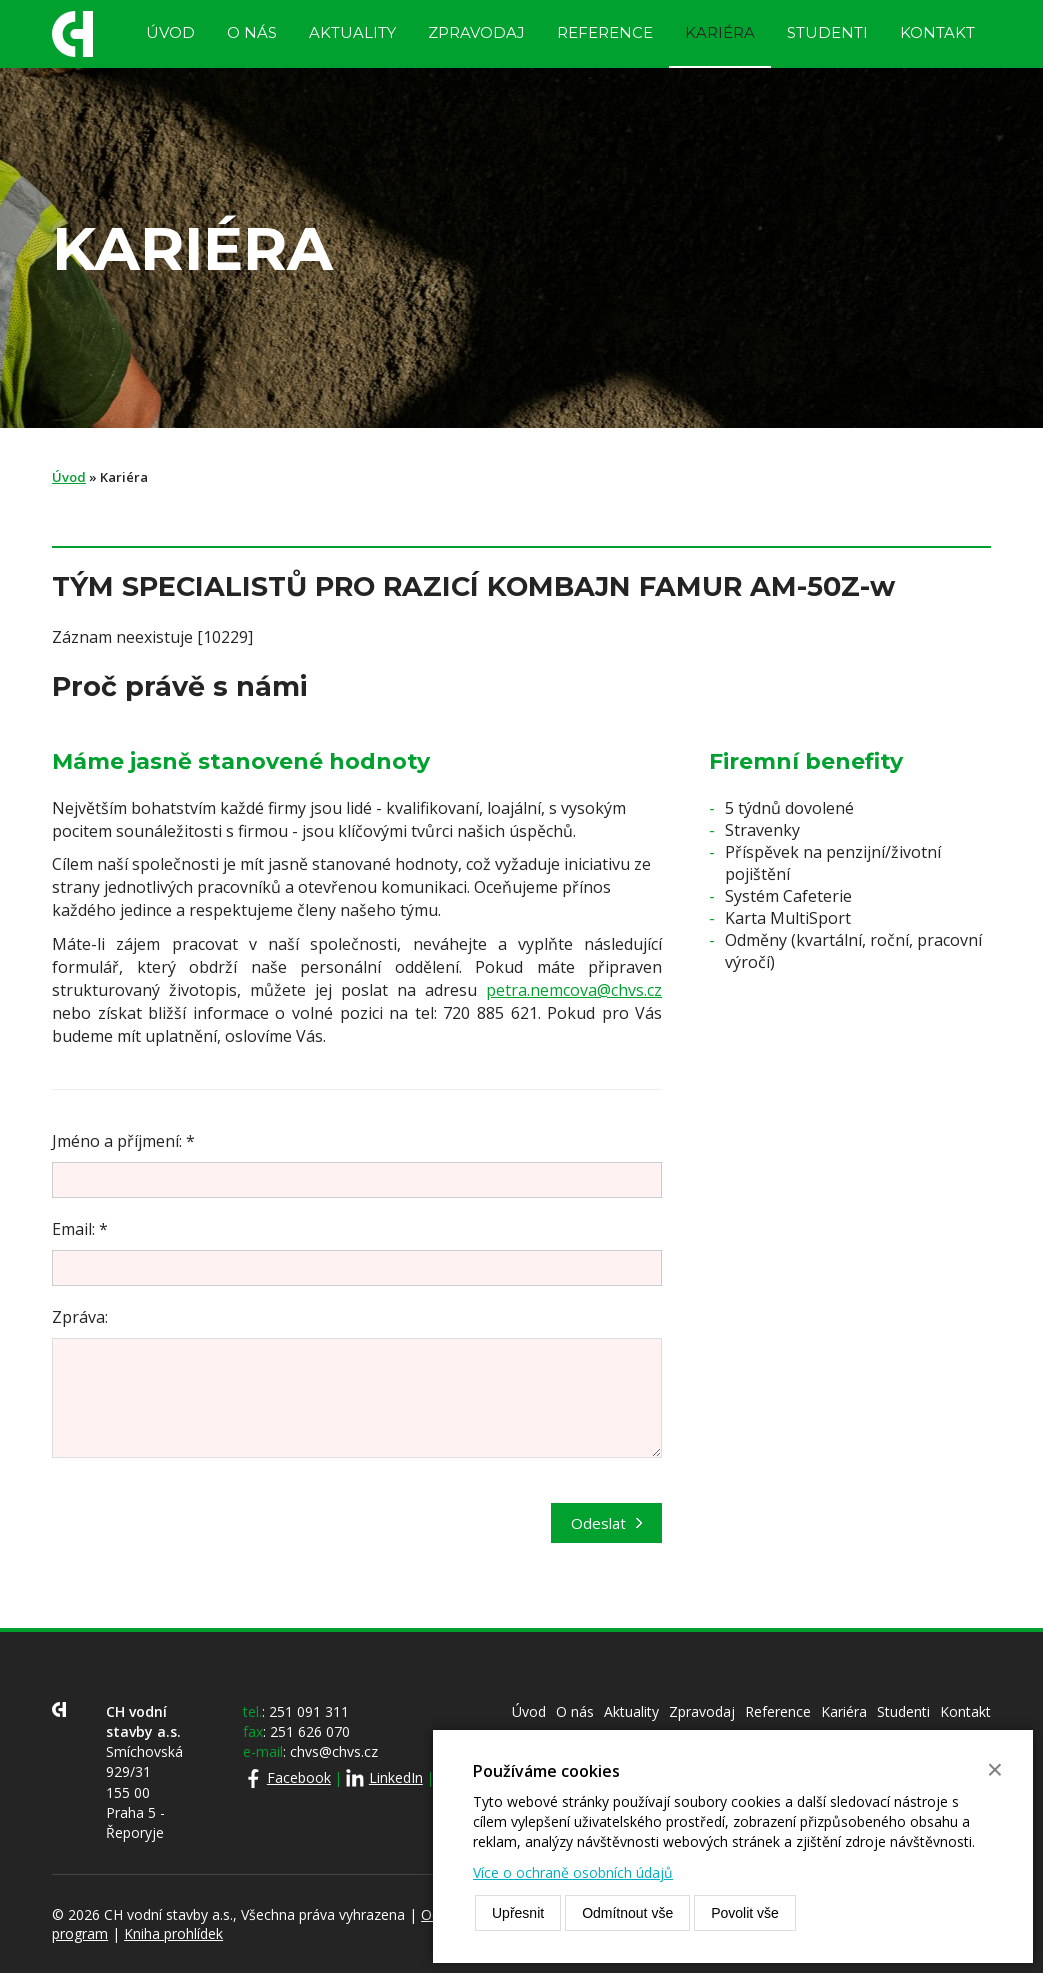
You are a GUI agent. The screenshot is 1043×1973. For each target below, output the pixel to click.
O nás (252, 32)
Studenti (827, 32)
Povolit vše (745, 1913)
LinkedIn (396, 1777)
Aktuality (352, 32)
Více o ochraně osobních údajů (573, 1872)
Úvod (170, 32)
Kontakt (937, 32)
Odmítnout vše (627, 1913)
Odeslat (598, 1523)
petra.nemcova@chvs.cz (574, 990)
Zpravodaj (476, 32)
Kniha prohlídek (173, 1933)
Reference (605, 32)
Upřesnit (518, 1913)
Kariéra (720, 32)
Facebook (299, 1777)
